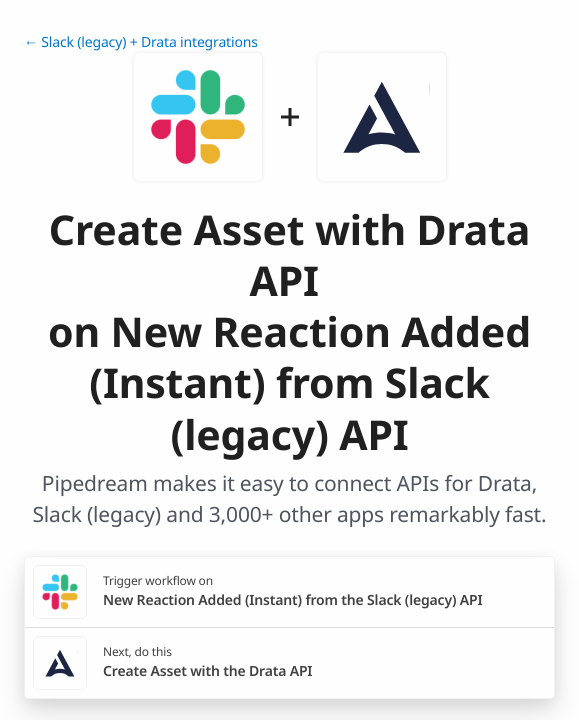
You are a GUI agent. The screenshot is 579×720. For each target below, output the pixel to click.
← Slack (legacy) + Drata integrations (141, 42)
